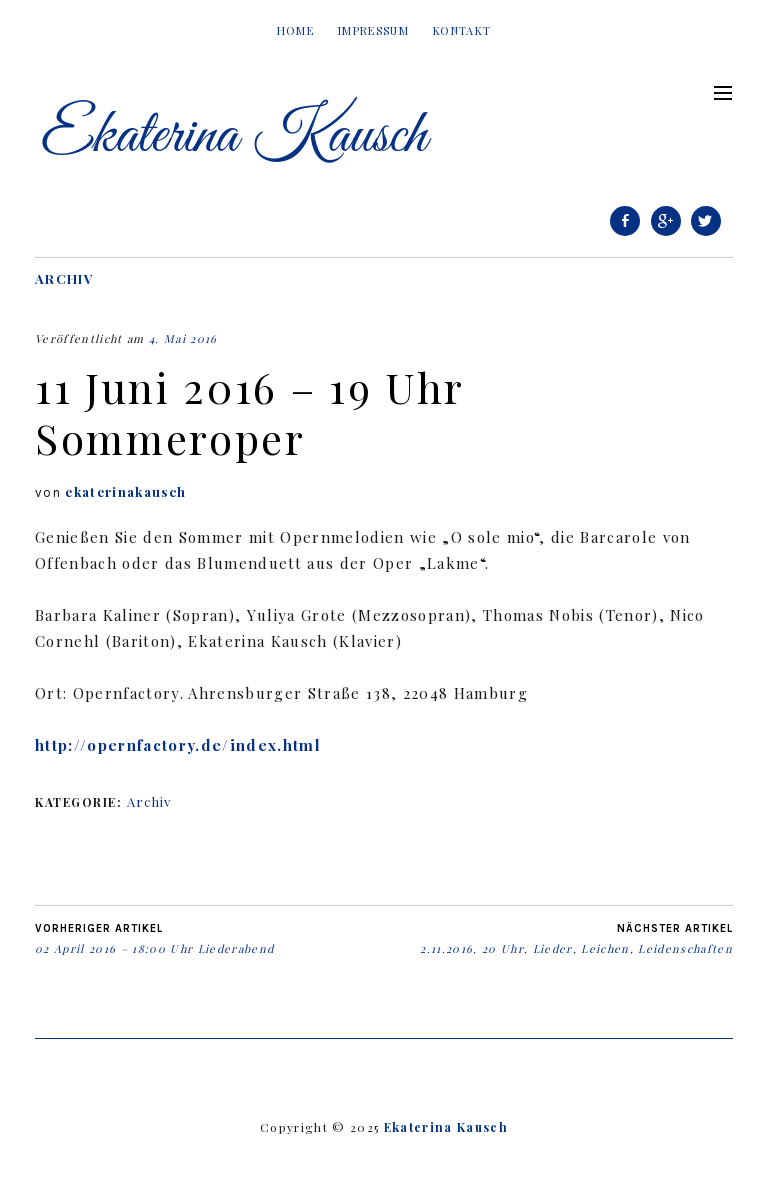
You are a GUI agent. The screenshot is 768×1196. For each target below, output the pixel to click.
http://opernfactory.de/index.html (178, 745)
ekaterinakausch (125, 491)
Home (295, 30)
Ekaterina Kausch (446, 1127)
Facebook (625, 234)
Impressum (373, 30)
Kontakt (462, 30)
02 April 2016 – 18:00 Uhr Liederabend (154, 939)
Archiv (64, 278)
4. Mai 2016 (183, 338)
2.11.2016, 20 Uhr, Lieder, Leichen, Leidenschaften (576, 939)
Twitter (706, 234)
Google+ (666, 234)
